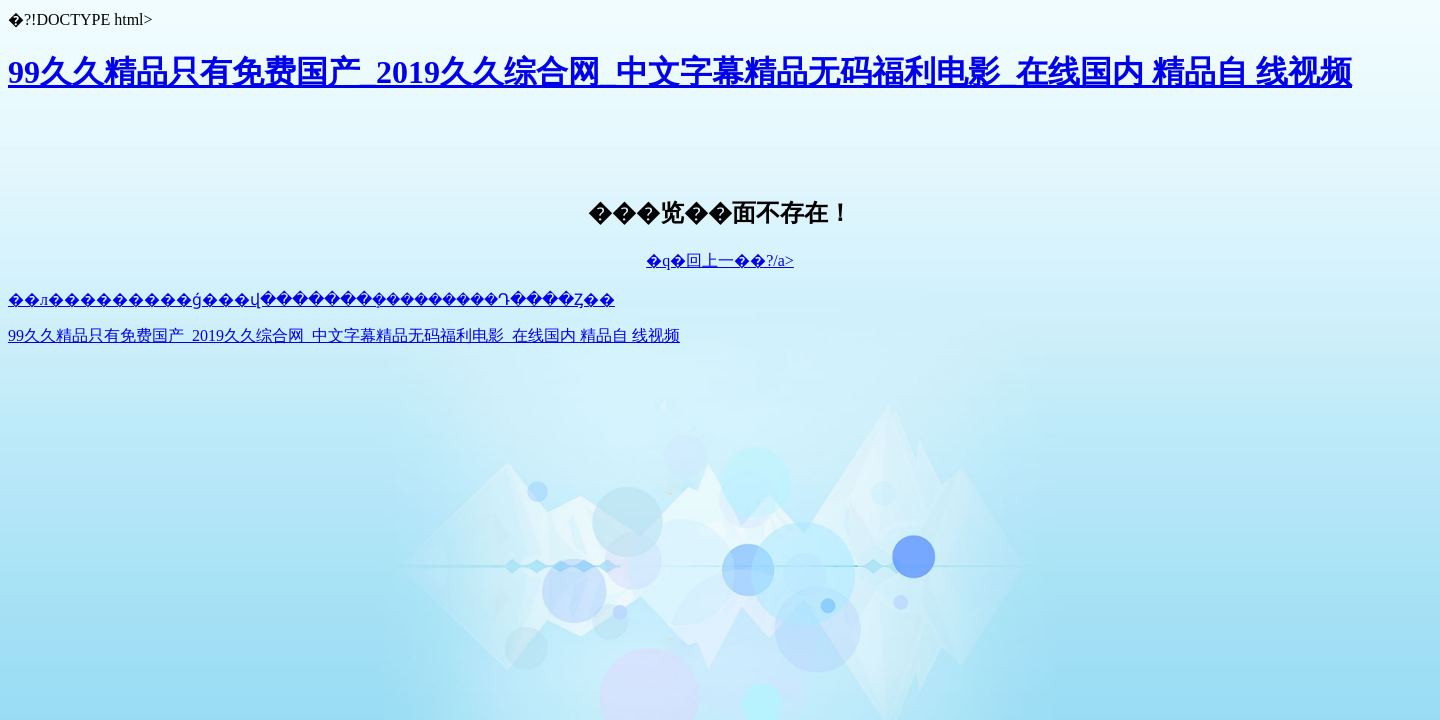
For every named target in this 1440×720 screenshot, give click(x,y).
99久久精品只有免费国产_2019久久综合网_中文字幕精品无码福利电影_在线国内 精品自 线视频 (680, 72)
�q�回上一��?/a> (720, 260)
